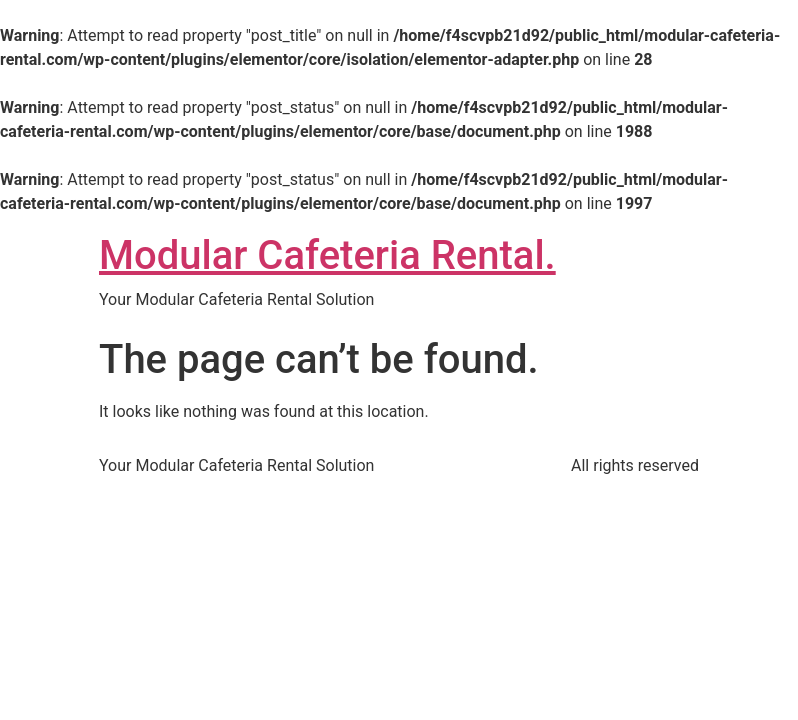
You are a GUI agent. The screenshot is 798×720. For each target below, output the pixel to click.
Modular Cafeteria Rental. (327, 255)
